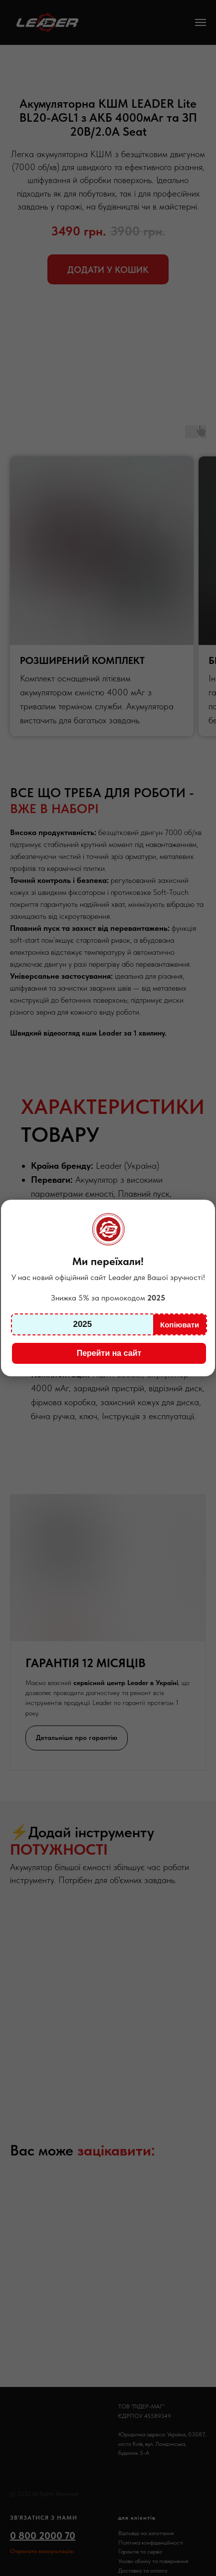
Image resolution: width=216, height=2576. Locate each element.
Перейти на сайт (109, 1353)
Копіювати (179, 1324)
